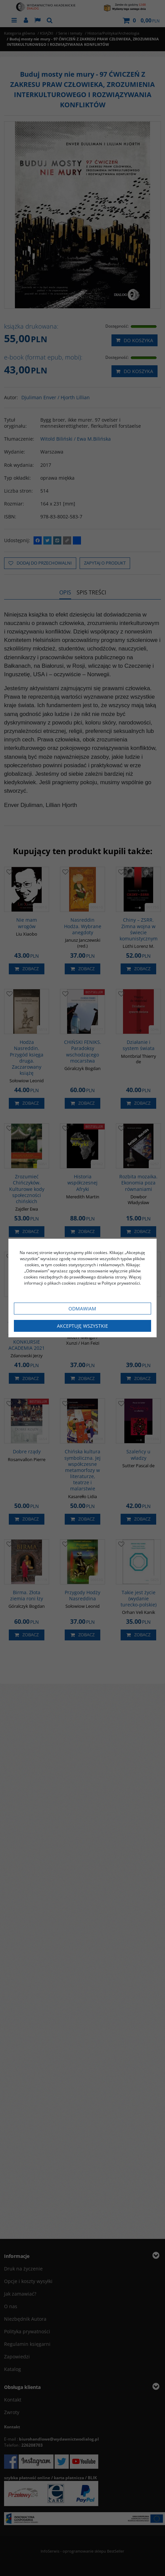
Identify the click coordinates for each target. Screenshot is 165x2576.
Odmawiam (82, 1308)
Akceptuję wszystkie (82, 1326)
